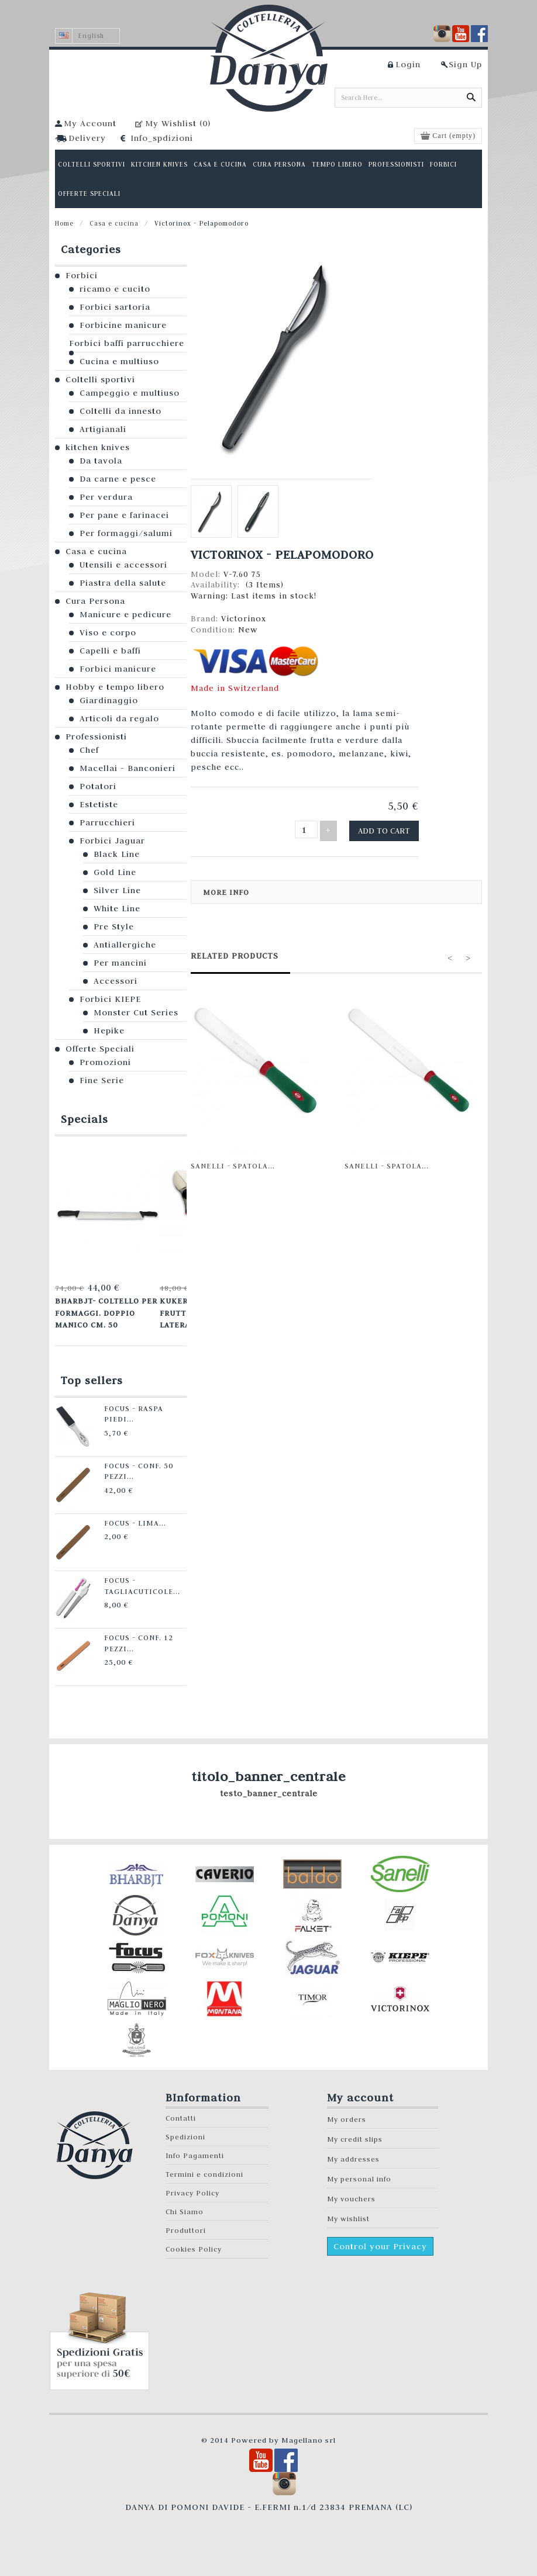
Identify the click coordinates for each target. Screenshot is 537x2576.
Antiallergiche (125, 944)
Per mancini (120, 962)
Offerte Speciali (100, 1048)
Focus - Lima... (124, 1516)
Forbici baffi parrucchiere (126, 343)
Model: (207, 574)
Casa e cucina (114, 223)
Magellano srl (308, 2434)
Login (408, 64)
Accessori (115, 981)
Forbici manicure (118, 668)
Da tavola (101, 460)
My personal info (359, 2173)
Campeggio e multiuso (130, 393)
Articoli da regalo (119, 718)
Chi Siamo (185, 2205)
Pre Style (114, 926)
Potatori (98, 786)
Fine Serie (102, 1080)
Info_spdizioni (161, 138)
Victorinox (243, 618)
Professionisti (96, 736)
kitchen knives (98, 447)
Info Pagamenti (195, 2149)
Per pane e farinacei (124, 515)
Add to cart (388, 829)
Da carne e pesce (118, 478)
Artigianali (103, 429)
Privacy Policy (192, 2187)
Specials (84, 1119)
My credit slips (355, 2133)
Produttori (186, 2224)
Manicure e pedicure (125, 614)
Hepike (109, 1030)
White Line (117, 908)
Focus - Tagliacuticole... (130, 1577)
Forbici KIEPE (110, 999)
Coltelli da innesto (120, 411)
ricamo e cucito (115, 288)
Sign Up (465, 64)
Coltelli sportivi (100, 379)
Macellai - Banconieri (127, 768)
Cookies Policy (194, 2243)
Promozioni (105, 1062)
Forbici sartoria (115, 307)
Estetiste (99, 804)
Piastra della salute (123, 583)
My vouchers (351, 2192)
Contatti (181, 2112)
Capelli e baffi (110, 650)
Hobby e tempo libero (115, 687)
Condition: (214, 629)
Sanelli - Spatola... (233, 1162)
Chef (89, 750)
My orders (346, 2113)
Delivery (87, 138)
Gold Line (115, 872)
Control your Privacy (380, 2240)
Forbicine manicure (123, 325)
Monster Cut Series (136, 1012)
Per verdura (106, 497)
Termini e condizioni (204, 2168)
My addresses (353, 2153)
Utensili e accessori (123, 564)
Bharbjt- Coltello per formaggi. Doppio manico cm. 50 (103, 1310)
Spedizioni (185, 2131)
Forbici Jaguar (112, 840)
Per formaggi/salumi (126, 533)
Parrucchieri (107, 822)
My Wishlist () (178, 123)
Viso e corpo (108, 632)
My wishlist (348, 2212)
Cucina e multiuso (119, 361)
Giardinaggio (109, 700)
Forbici (82, 275)
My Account (90, 123)
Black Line (117, 854)
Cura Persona (95, 601)
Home (64, 223)
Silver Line (117, 890)
